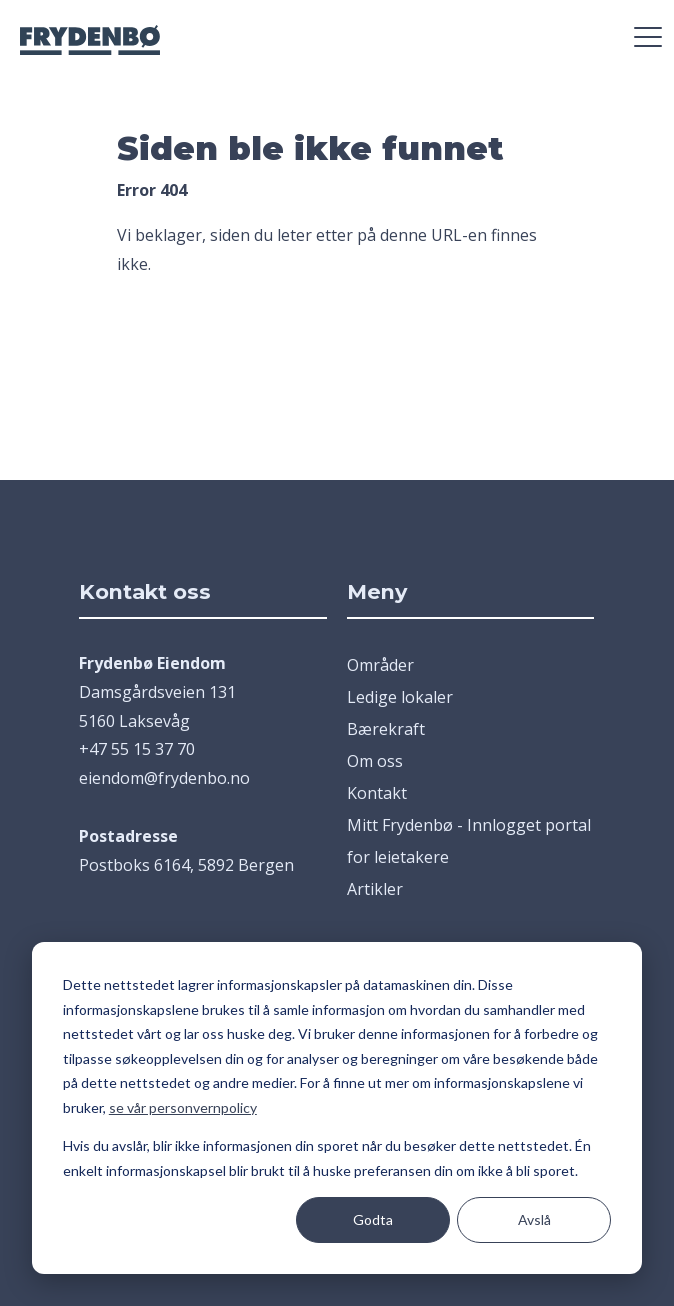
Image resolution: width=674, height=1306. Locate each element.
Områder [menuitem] (380, 665)
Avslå (534, 1219)
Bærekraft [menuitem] (386, 729)
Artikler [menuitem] (375, 889)
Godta (373, 1219)
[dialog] (337, 1108)
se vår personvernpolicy (183, 1107)
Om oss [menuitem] (375, 761)
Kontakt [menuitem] (377, 793)
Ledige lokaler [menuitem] (400, 697)
